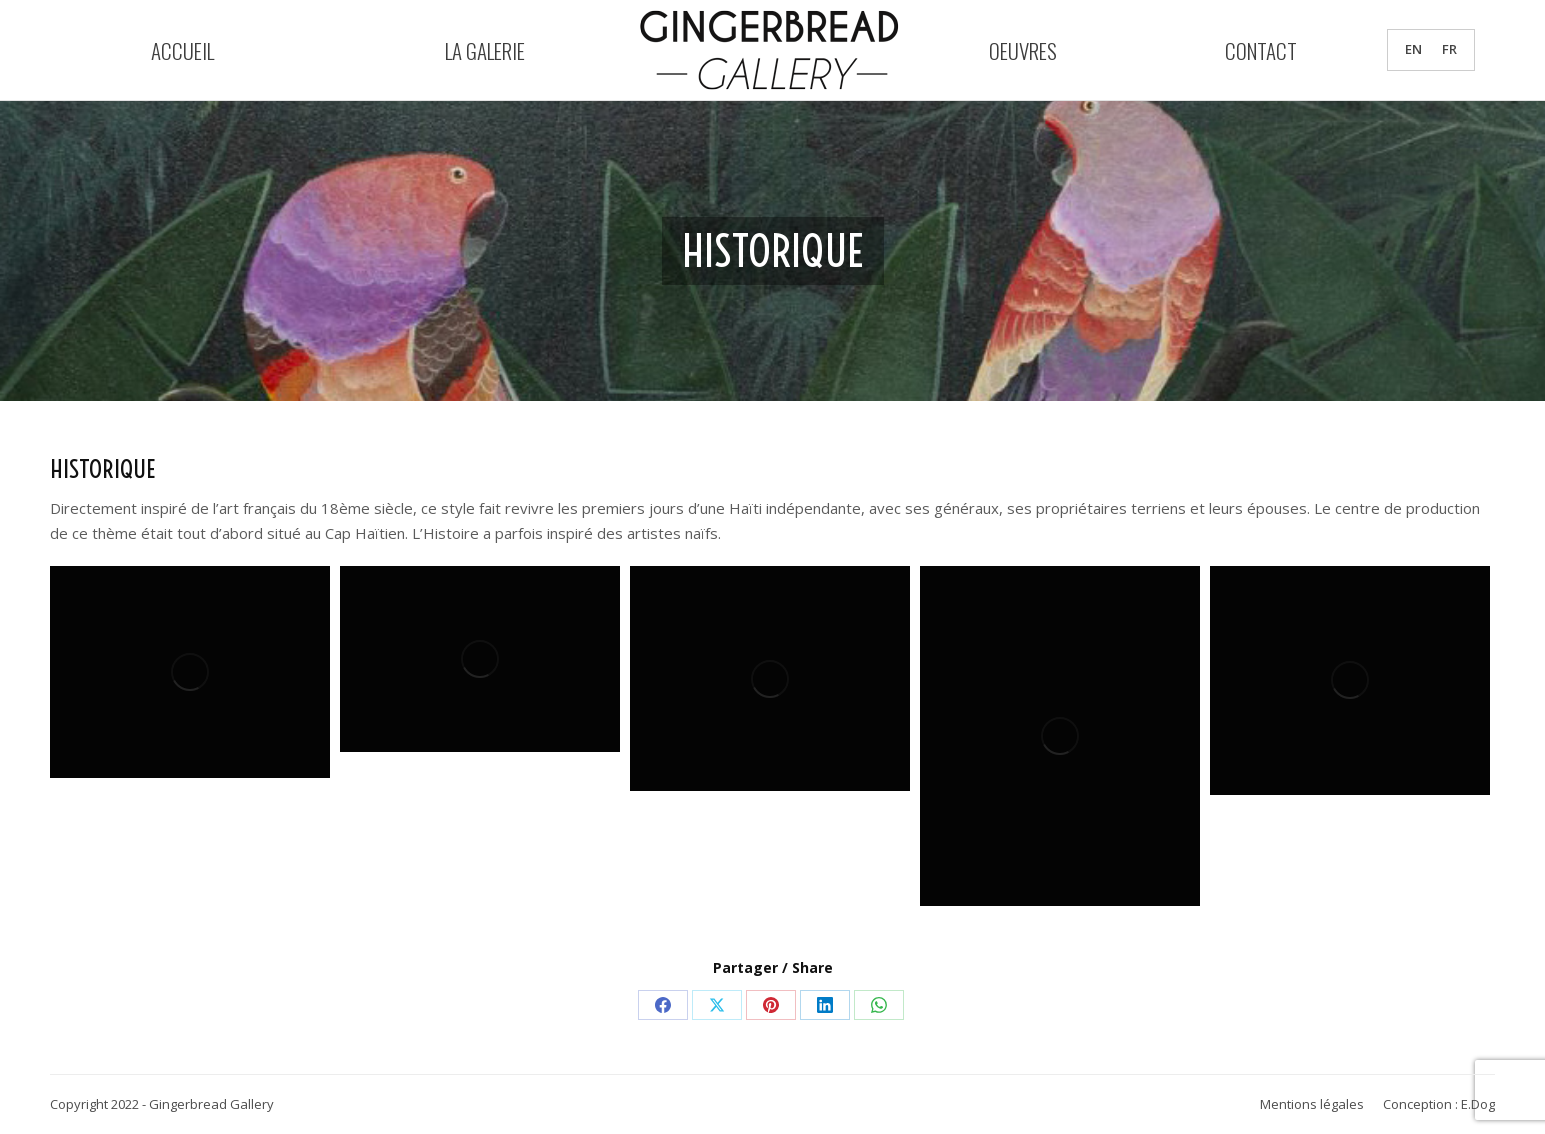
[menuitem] (1413, 49)
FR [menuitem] (1449, 50)
